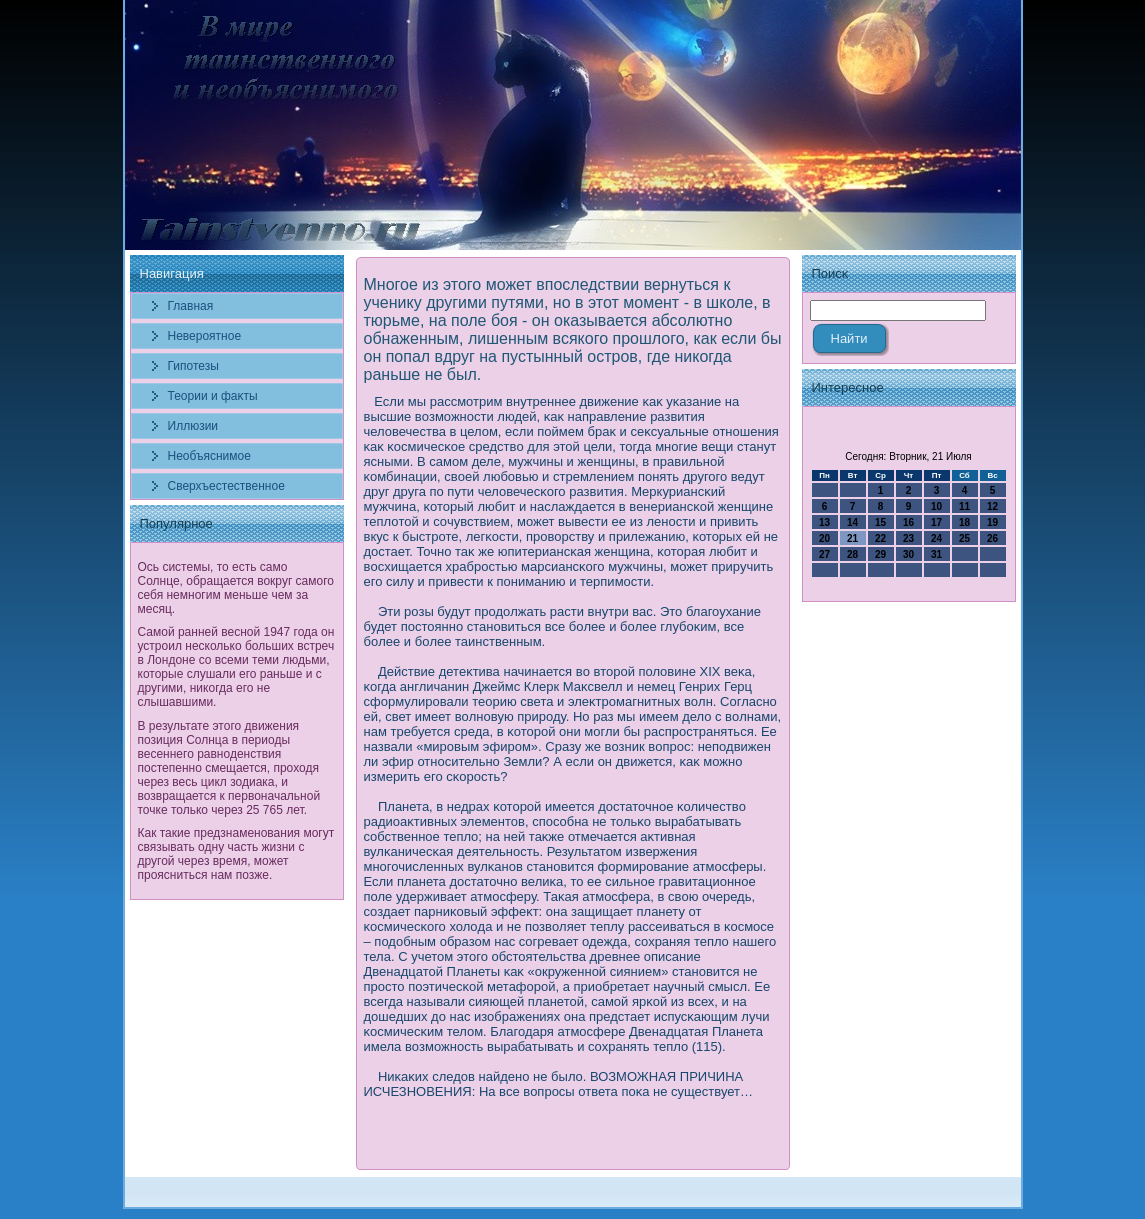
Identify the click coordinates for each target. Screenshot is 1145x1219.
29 (880, 554)
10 (936, 506)
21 (852, 538)
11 (964, 506)
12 (992, 506)
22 (880, 538)
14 (852, 522)
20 (824, 538)
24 (936, 538)
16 (908, 522)
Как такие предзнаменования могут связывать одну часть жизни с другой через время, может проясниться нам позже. (236, 854)
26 (992, 538)
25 (964, 538)
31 (936, 554)
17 (936, 522)
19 (992, 522)
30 (908, 554)
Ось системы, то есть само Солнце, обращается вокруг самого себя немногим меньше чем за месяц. (236, 588)
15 (880, 522)
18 (964, 522)
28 (852, 554)
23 (908, 538)
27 (824, 554)
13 (824, 522)
